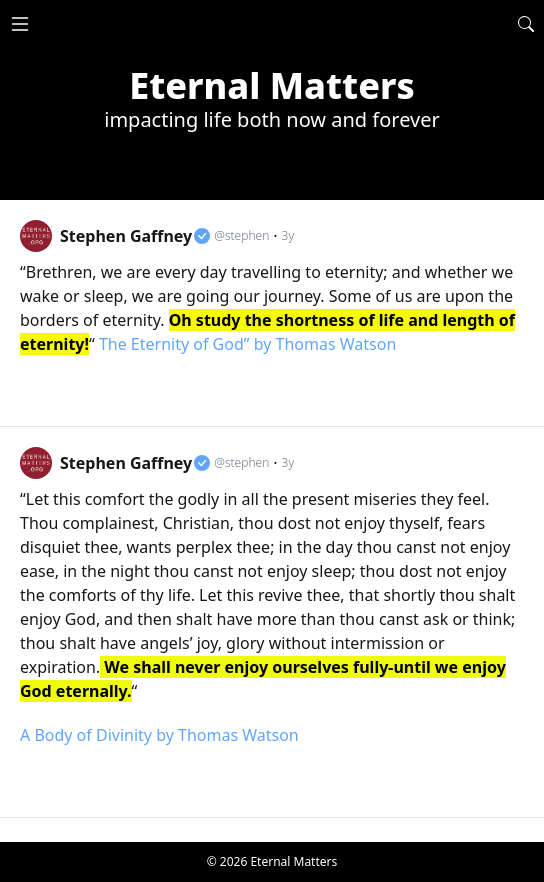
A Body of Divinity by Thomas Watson (159, 735)
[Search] (526, 24)
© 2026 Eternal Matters (272, 861)
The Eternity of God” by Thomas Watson (247, 344)
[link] (272, 313)
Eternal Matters (272, 85)
